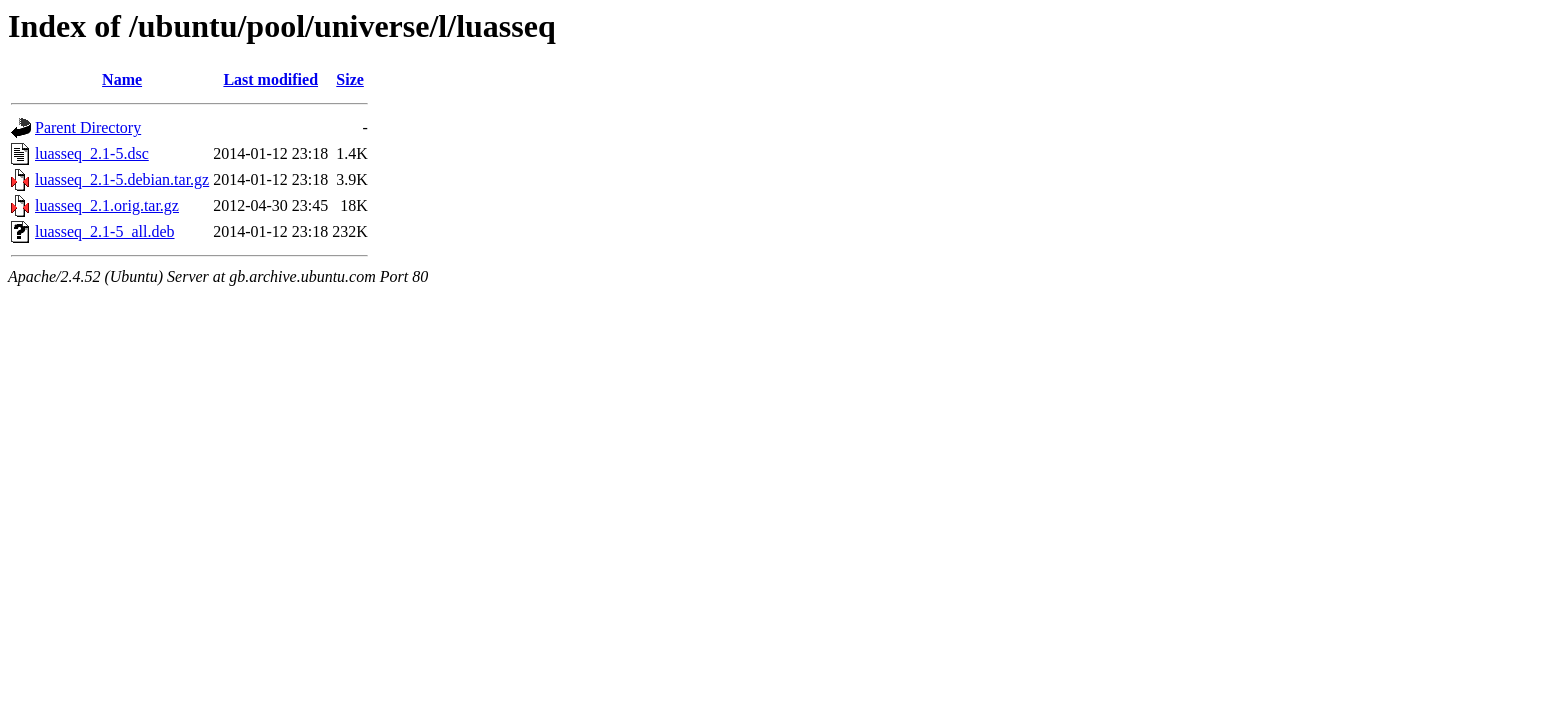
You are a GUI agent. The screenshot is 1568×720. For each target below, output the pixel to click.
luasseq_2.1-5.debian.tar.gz (122, 179)
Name (122, 79)
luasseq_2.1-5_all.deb (105, 231)
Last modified (270, 79)
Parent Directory (88, 127)
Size (350, 79)
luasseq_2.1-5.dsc (92, 153)
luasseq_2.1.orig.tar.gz (107, 205)
